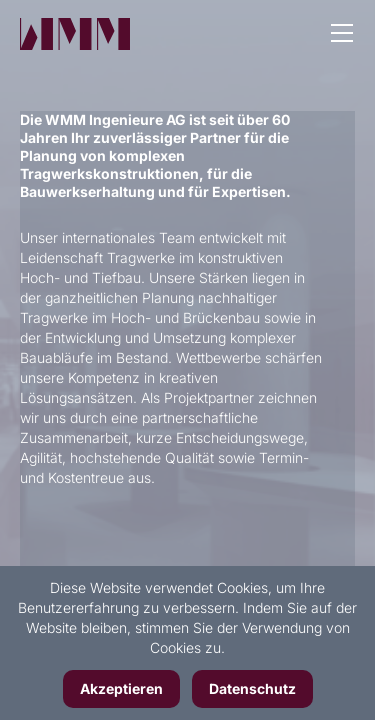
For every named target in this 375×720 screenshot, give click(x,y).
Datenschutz (252, 688)
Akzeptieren (121, 688)
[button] (342, 35)
